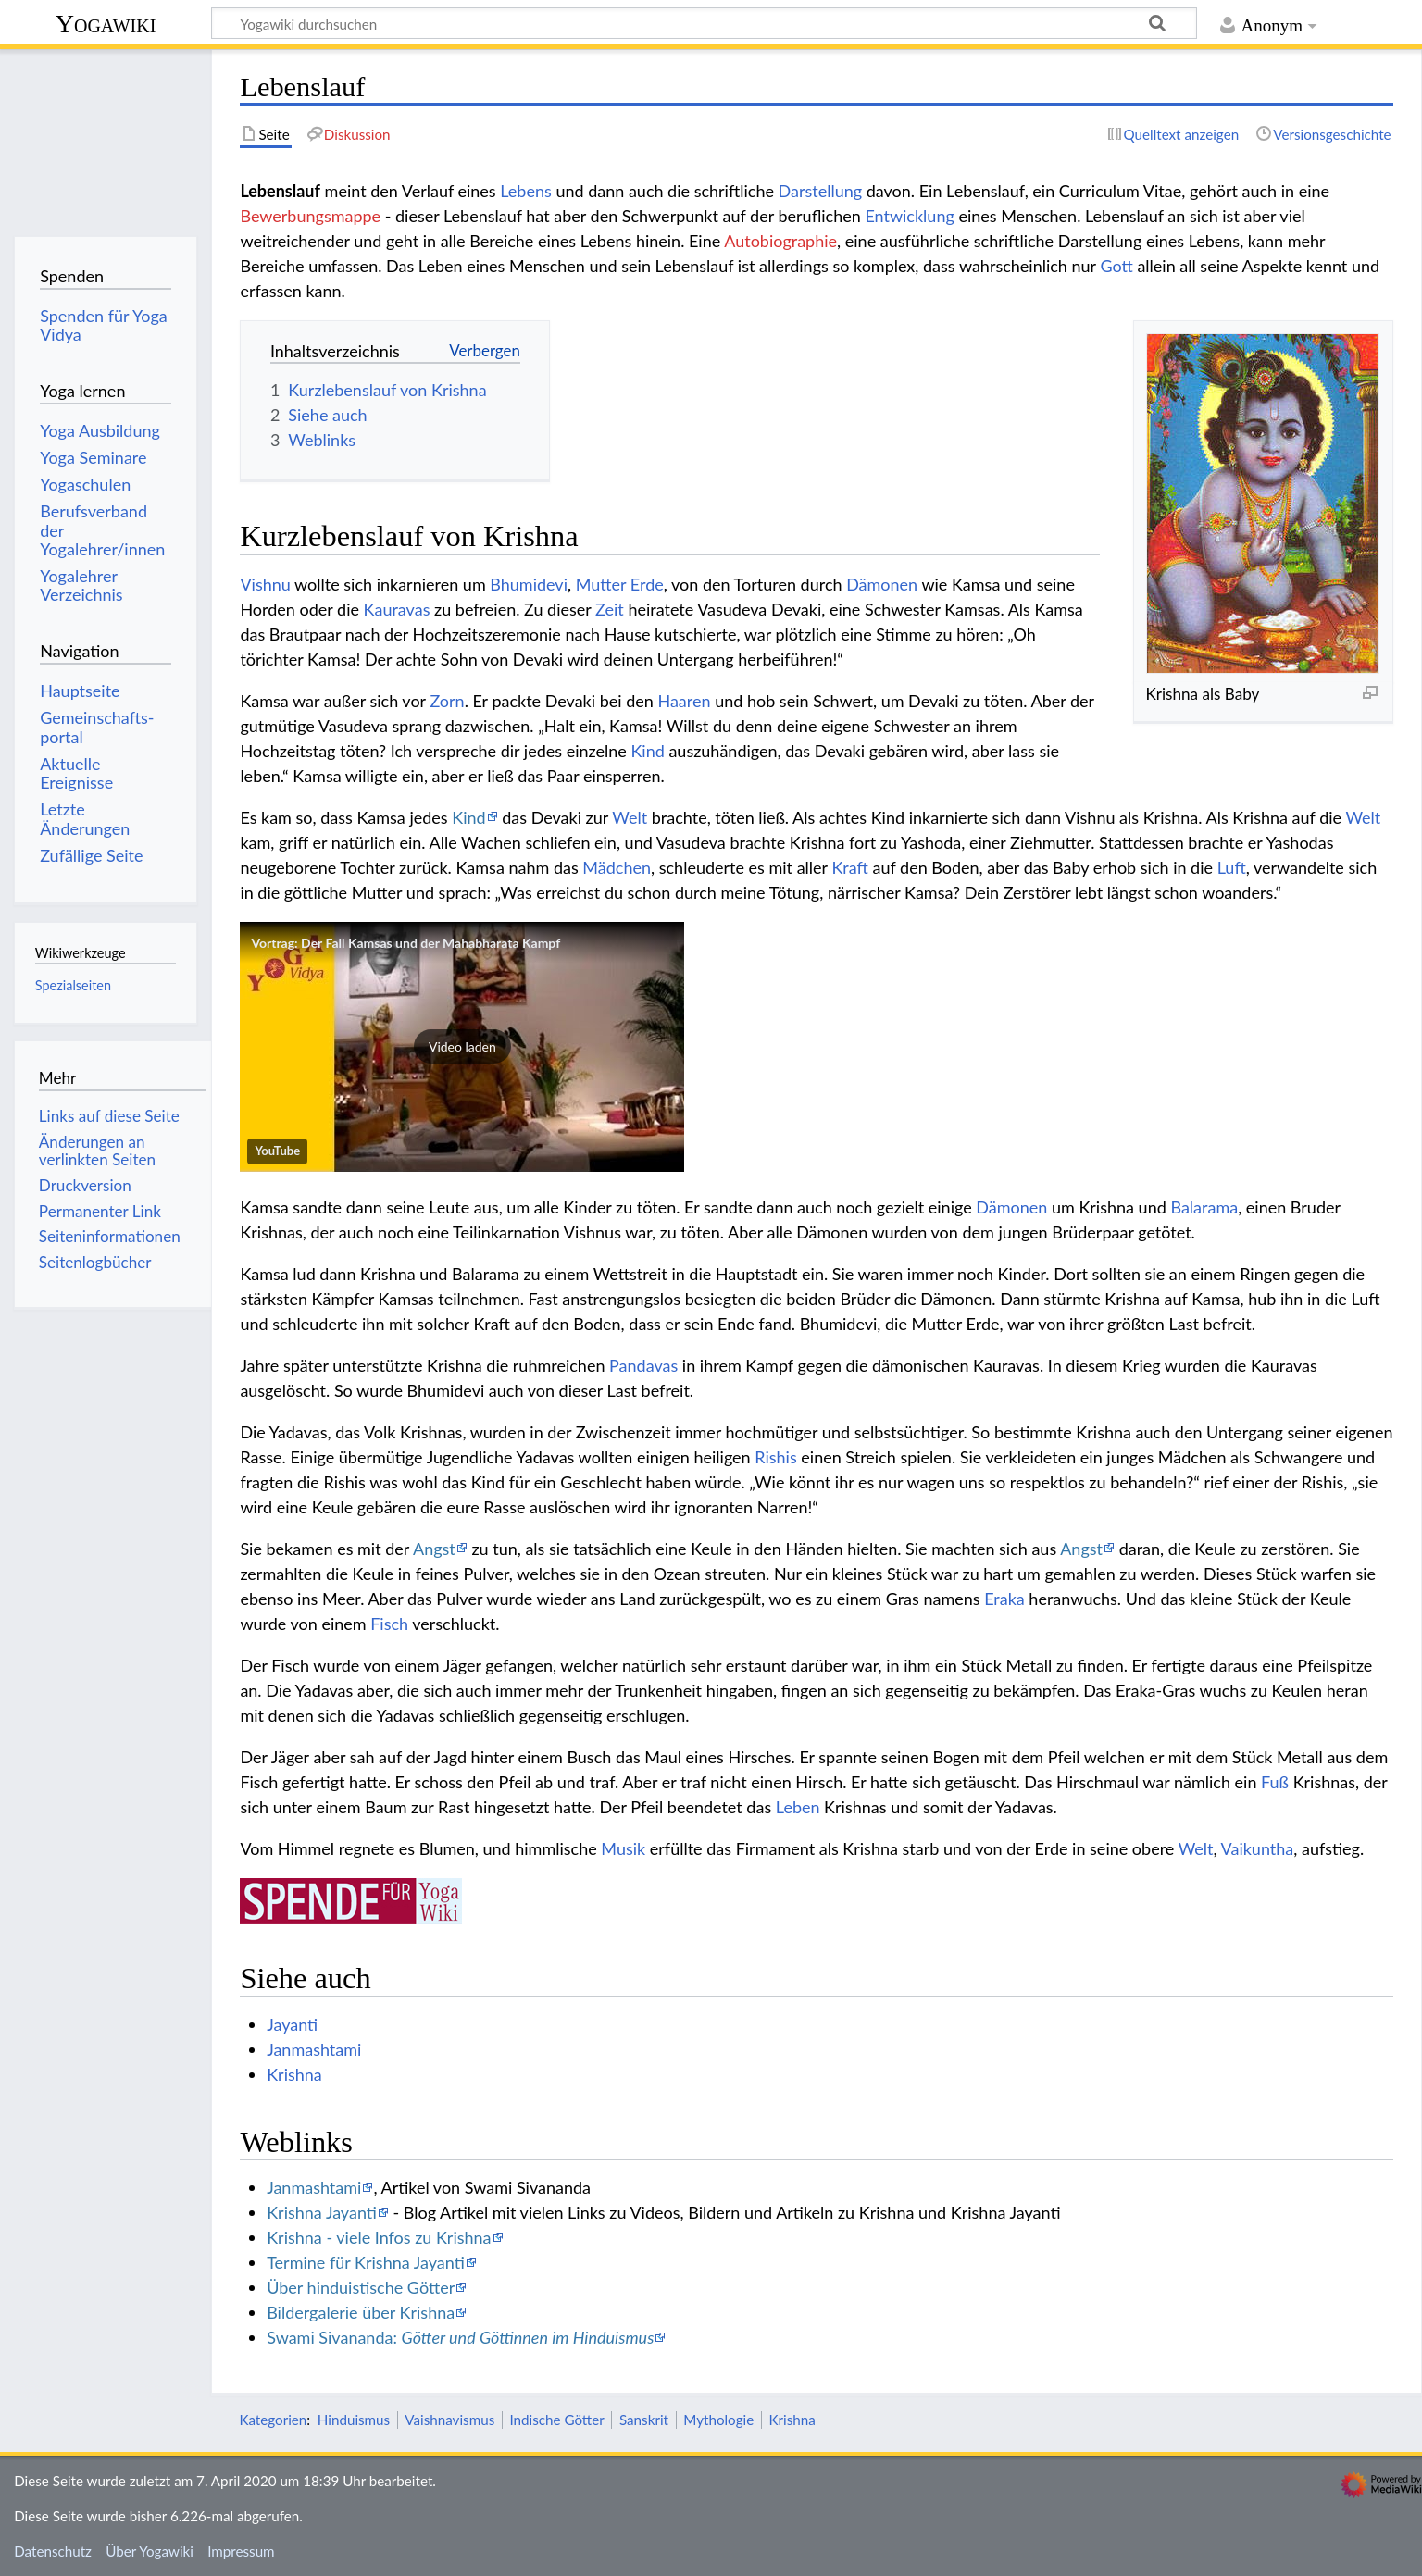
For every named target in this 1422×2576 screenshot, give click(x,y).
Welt (629, 817)
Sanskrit (643, 2419)
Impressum (241, 2551)
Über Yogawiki (149, 2551)
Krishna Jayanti (322, 2212)
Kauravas (397, 609)
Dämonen (881, 584)
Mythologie (718, 2419)
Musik (623, 1848)
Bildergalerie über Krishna (361, 2312)
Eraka (1004, 1598)
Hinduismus (354, 2419)
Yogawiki (106, 23)
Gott (1116, 265)
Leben (798, 1807)
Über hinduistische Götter (361, 2287)
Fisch (389, 1623)
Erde (647, 584)
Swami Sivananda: (460, 2337)
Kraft (849, 867)
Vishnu (265, 584)
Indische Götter (556, 2419)
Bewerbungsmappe (310, 215)
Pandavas (643, 1365)
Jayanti (292, 2024)
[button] (462, 1047)
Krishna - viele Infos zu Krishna (379, 2237)
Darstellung (821, 190)
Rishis (775, 1457)
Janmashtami (314, 2049)
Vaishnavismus (449, 2419)
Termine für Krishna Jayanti (366, 2262)
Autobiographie (780, 240)
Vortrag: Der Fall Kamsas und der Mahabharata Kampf (405, 943)
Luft (1231, 867)
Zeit (609, 609)
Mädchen (616, 867)
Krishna (294, 2074)
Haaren (683, 701)
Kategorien (272, 2419)
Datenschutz (53, 2551)
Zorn (447, 701)
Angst (434, 1548)
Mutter (601, 584)
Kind (647, 750)
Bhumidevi (529, 584)
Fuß (1275, 1782)
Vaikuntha (1257, 1848)
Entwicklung (909, 215)
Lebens (526, 190)
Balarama (1204, 1207)
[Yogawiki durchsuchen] (704, 23)
